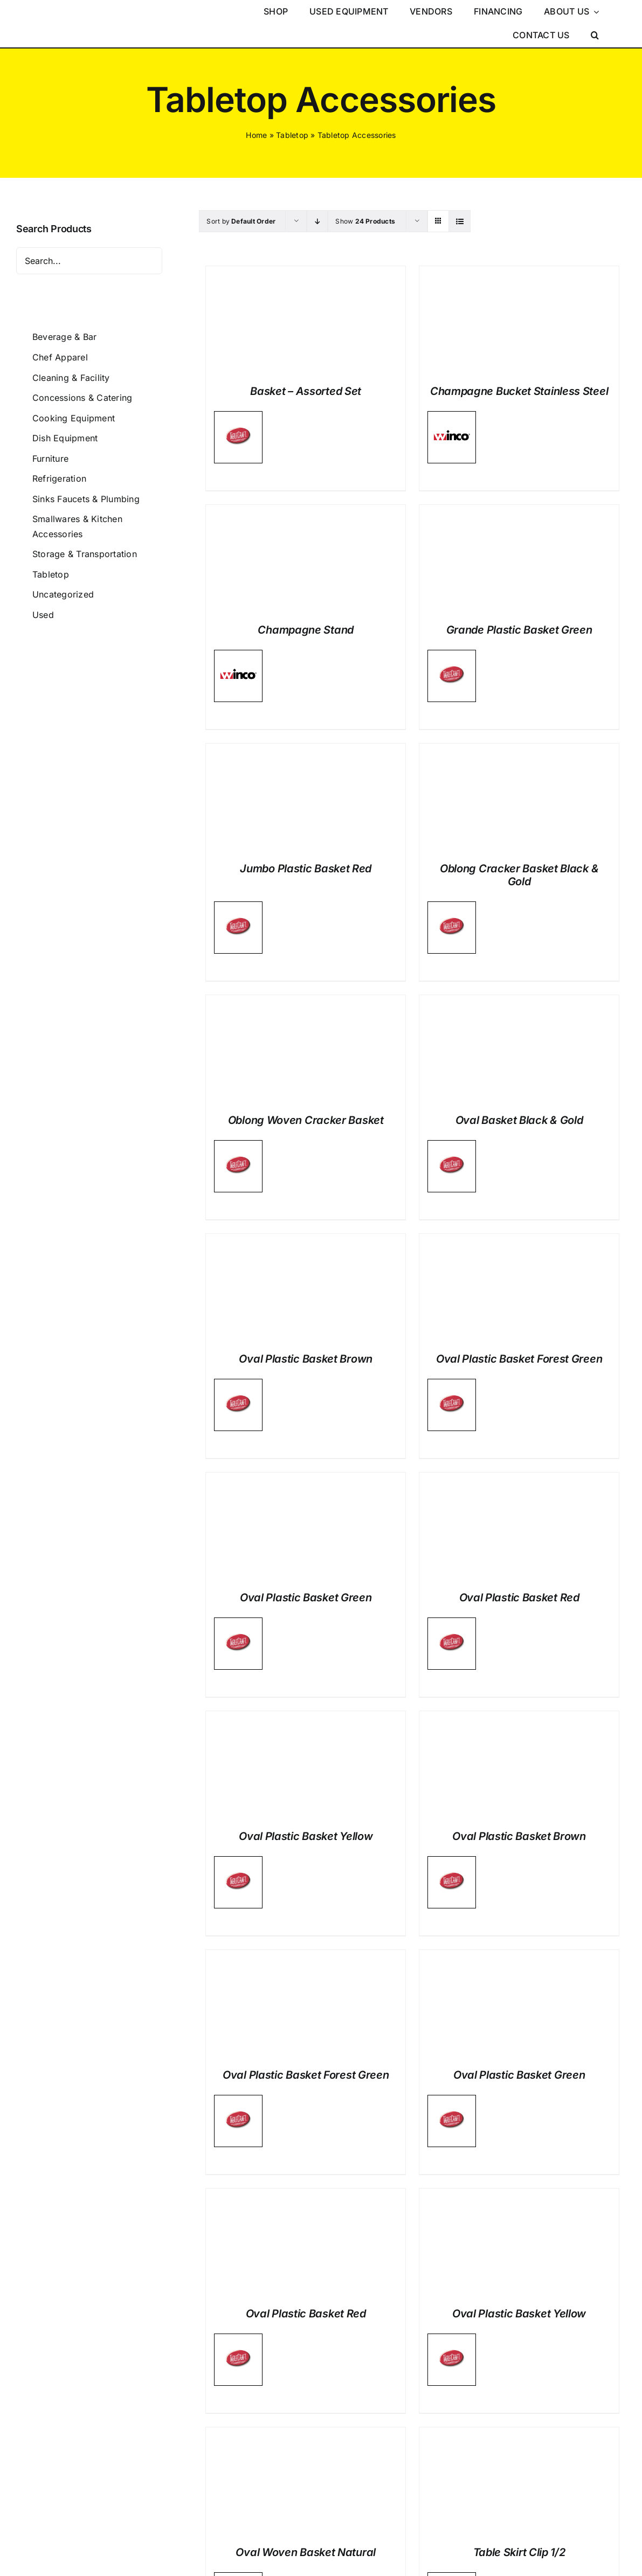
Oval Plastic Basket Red (519, 1597)
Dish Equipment (65, 438)
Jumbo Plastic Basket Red (305, 868)
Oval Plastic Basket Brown (305, 1358)
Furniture (50, 458)
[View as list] (459, 221)
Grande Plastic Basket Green (519, 629)
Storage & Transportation (84, 553)
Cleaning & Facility (71, 377)
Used (43, 614)
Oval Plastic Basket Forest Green (519, 1358)
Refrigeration (59, 478)
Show (365, 221)
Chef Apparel (60, 357)
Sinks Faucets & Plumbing (86, 499)
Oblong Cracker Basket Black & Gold (519, 875)
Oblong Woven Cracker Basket (306, 1120)
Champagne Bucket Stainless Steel (519, 391)
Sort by (240, 221)
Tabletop (292, 135)
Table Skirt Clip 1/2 (519, 2552)
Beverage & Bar (64, 336)
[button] (595, 35)
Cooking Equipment (73, 418)
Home (256, 135)
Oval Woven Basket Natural (306, 2552)
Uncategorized (63, 594)
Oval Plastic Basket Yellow (305, 1836)
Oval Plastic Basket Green (306, 1597)
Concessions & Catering (82, 397)
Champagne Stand (306, 629)
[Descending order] (317, 221)
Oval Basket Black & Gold (519, 1120)
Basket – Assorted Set (305, 391)
